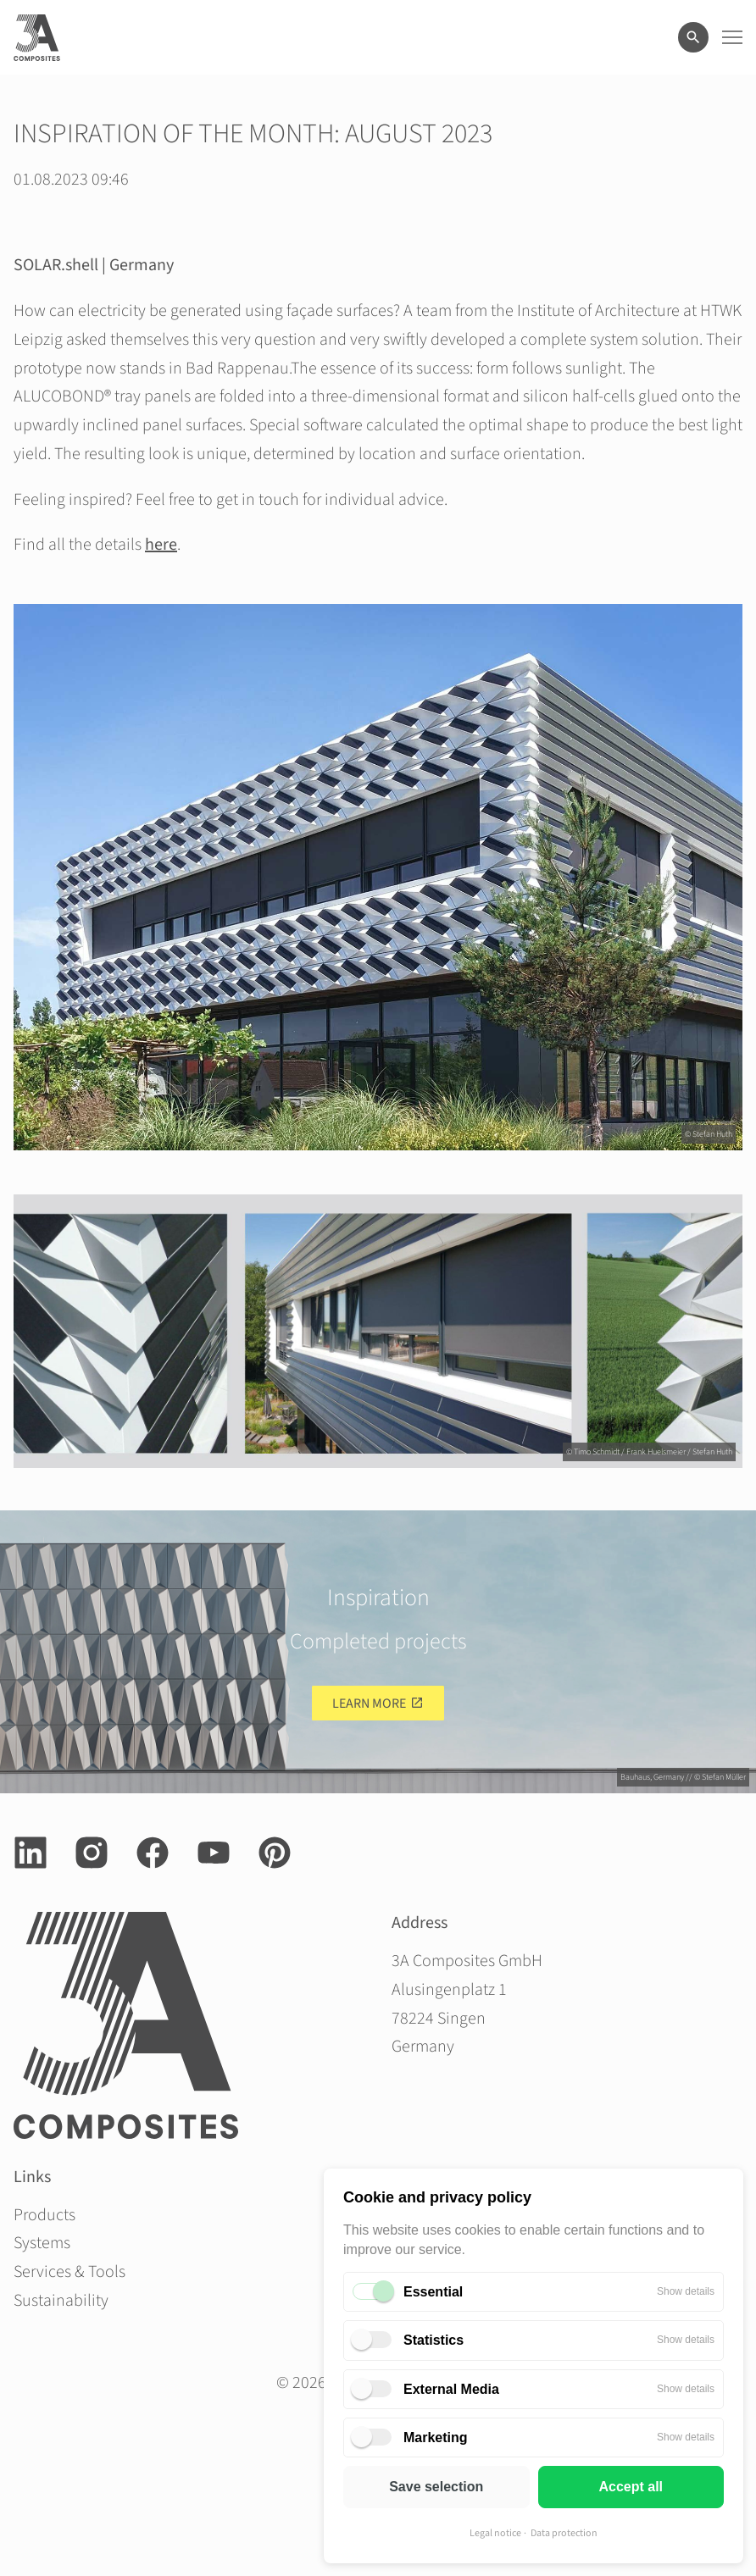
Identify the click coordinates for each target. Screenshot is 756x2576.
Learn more (369, 1703)
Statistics (433, 2340)
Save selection (436, 2486)
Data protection (564, 2533)
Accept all (630, 2486)
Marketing (435, 2437)
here (161, 545)
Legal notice (495, 2533)
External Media (451, 2389)
